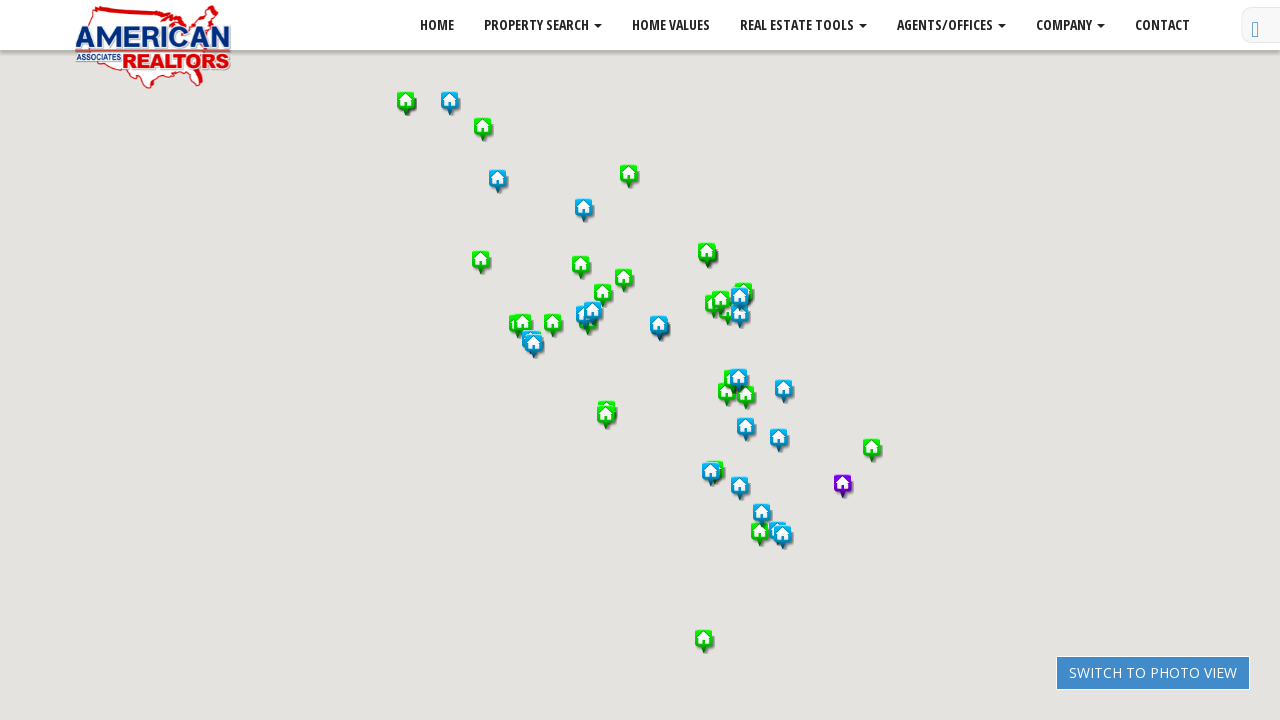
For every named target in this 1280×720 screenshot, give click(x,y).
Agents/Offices (951, 24)
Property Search (543, 24)
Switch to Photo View (1153, 672)
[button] (761, 534)
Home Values (671, 24)
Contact (1162, 24)
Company (1070, 24)
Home (437, 24)
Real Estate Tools (803, 24)
